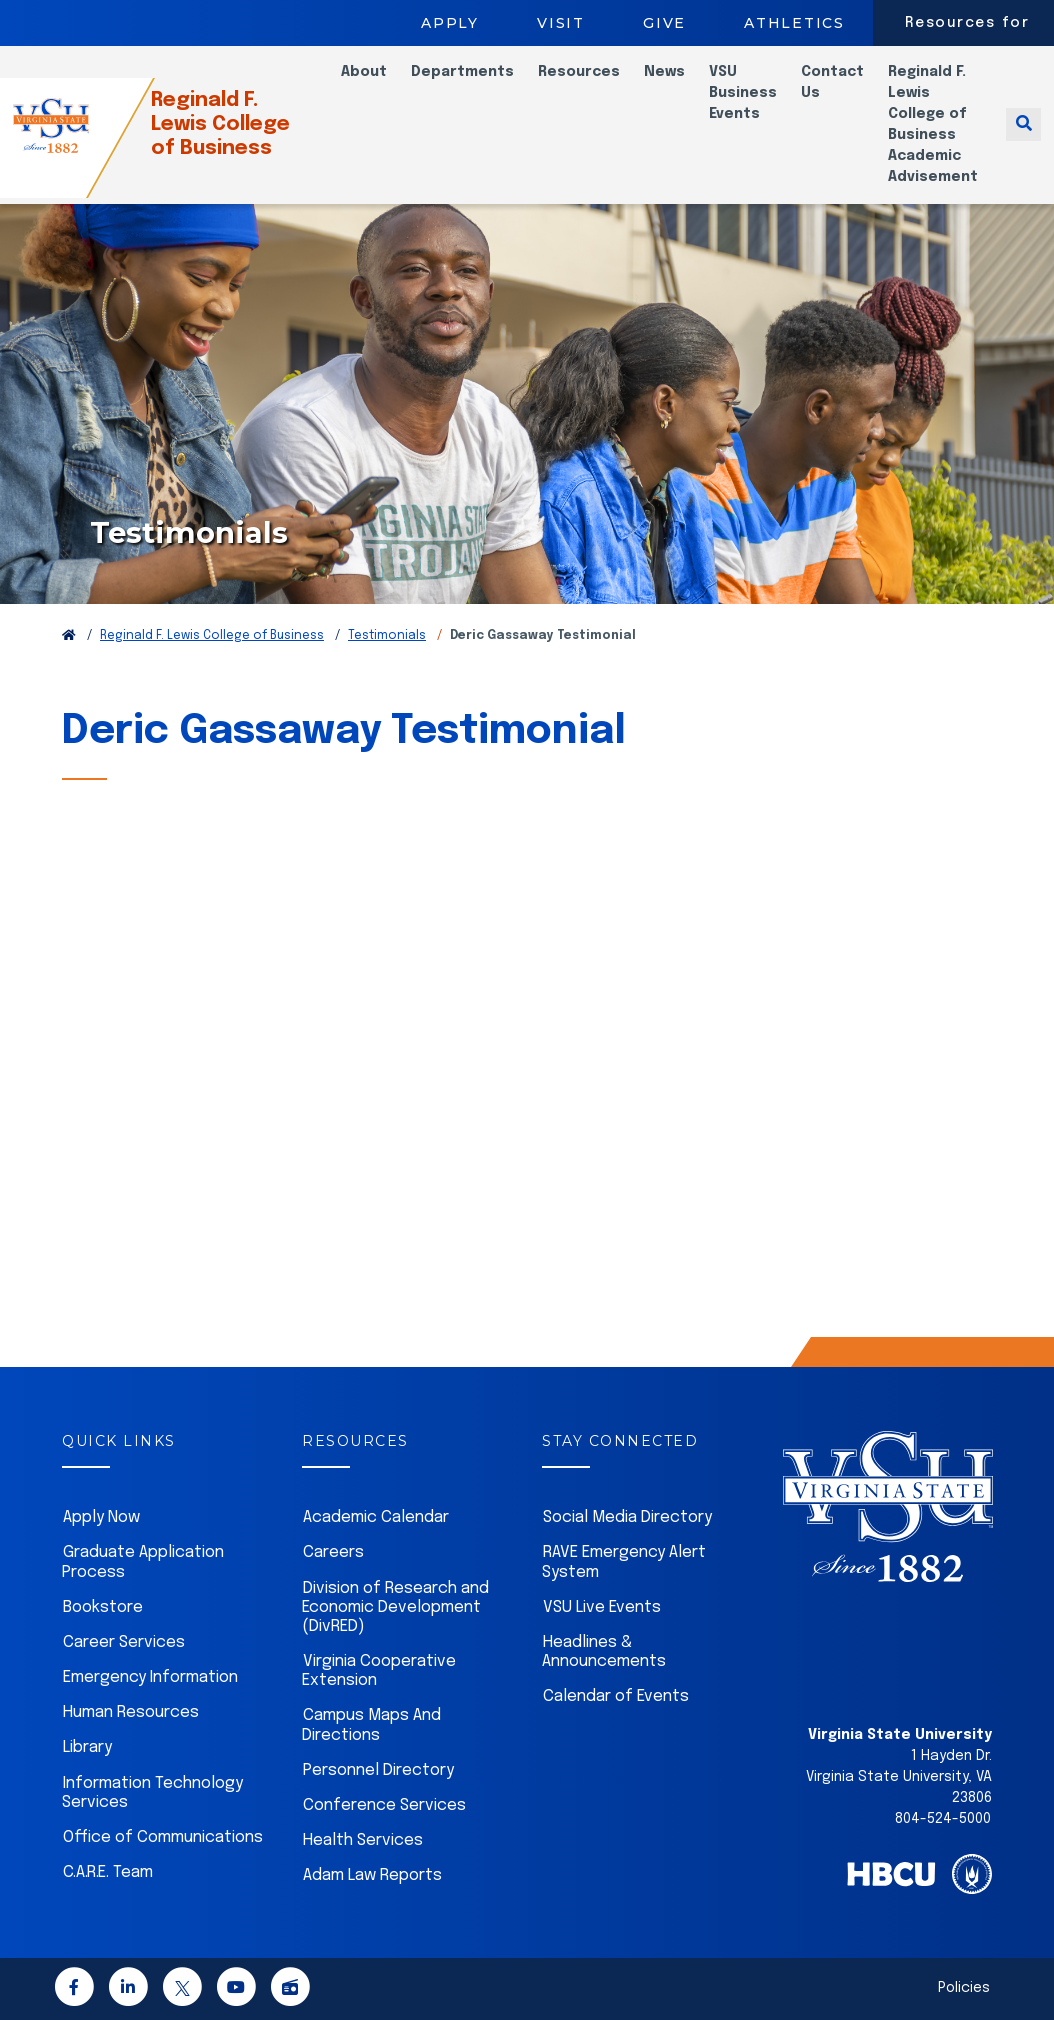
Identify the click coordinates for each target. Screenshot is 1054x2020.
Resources (579, 72)
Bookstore (103, 1607)
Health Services (363, 1840)
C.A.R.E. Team (108, 1872)
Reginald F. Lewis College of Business (238, 124)
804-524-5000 (943, 1819)
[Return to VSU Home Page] (69, 636)
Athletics (794, 23)
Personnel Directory (378, 1770)
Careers (333, 1552)
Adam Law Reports (372, 1875)
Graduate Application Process (143, 1562)
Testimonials (387, 636)
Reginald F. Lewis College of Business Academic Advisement (933, 124)
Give (664, 23)
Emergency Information (150, 1677)
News (664, 72)
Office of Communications (163, 1837)
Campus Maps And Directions (371, 1725)
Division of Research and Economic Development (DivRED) (395, 1607)
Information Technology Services (152, 1793)
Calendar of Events (616, 1696)
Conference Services (384, 1805)
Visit (561, 23)
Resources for (967, 23)
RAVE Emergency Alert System (624, 1562)
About (364, 72)
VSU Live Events (602, 1607)
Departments (462, 72)
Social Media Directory (627, 1517)
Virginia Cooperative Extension (379, 1671)
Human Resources (131, 1712)
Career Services (124, 1642)
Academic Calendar (376, 1517)
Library (87, 1747)
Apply (450, 23)
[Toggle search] (1023, 124)
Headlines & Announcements (604, 1652)
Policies (964, 1988)
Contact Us (832, 82)
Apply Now (101, 1517)
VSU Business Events (743, 93)
